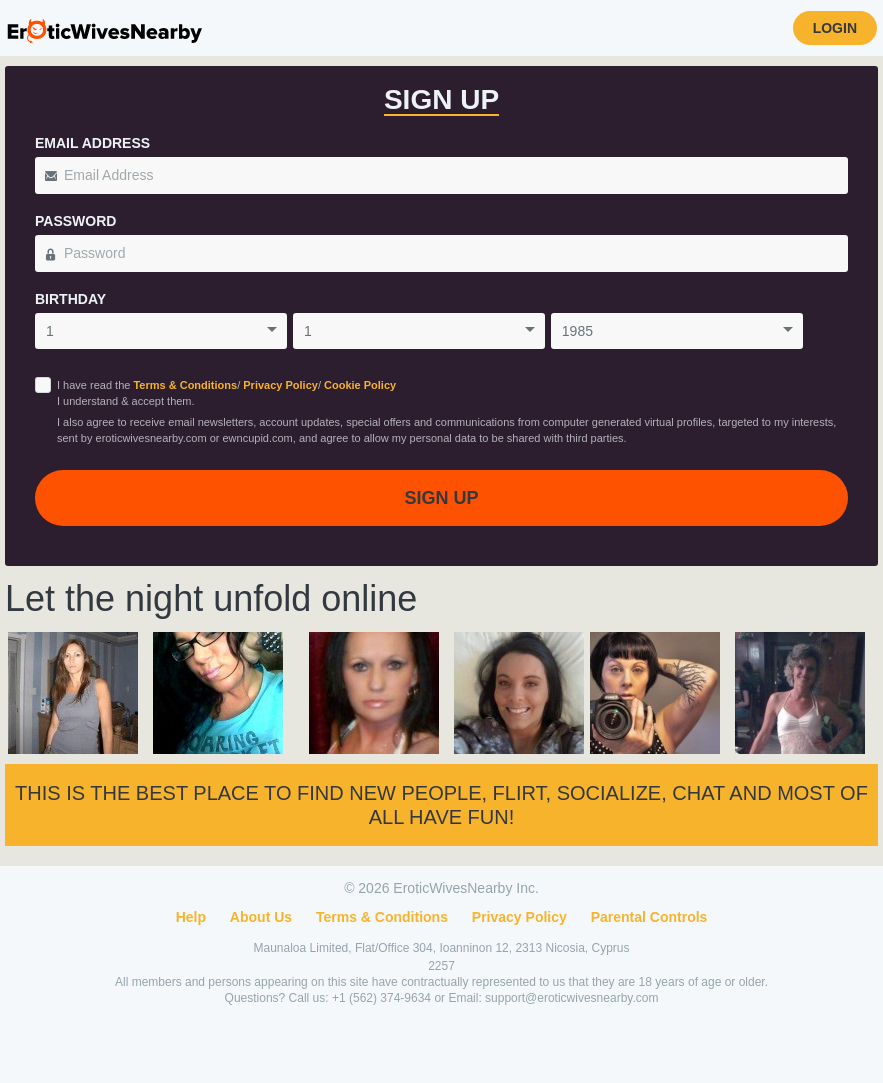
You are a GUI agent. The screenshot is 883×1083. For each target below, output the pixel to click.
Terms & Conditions (185, 385)
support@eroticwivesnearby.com (571, 998)
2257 (441, 966)
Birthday (70, 299)
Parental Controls (649, 917)
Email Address (92, 143)
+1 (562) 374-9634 (383, 998)
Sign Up (441, 498)
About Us (261, 917)
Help (191, 917)
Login (835, 28)
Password (75, 221)
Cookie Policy (360, 385)
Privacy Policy (280, 385)
